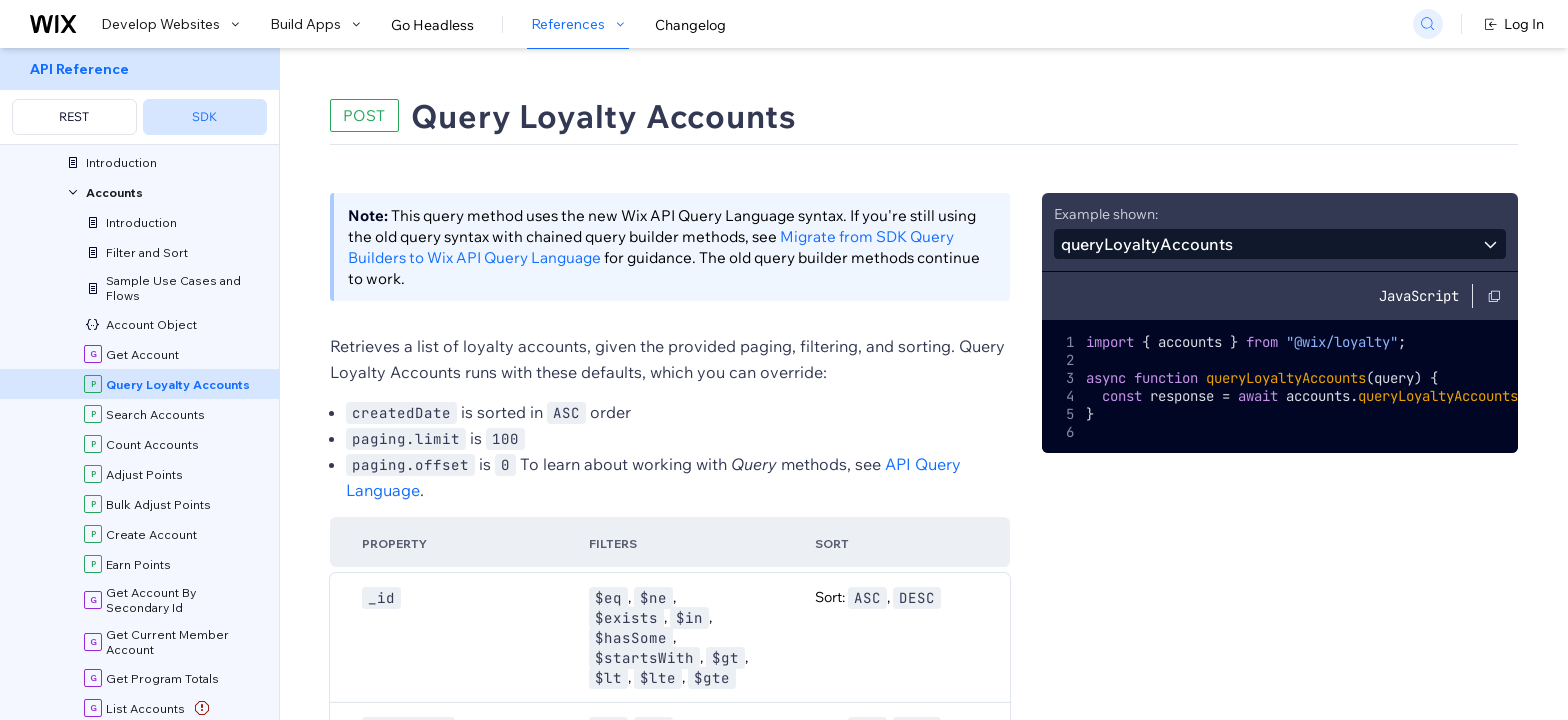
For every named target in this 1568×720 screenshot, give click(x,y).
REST (74, 116)
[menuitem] (139, 96)
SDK (204, 116)
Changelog (690, 25)
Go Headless (432, 25)
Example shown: (1106, 214)
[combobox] (1280, 244)
